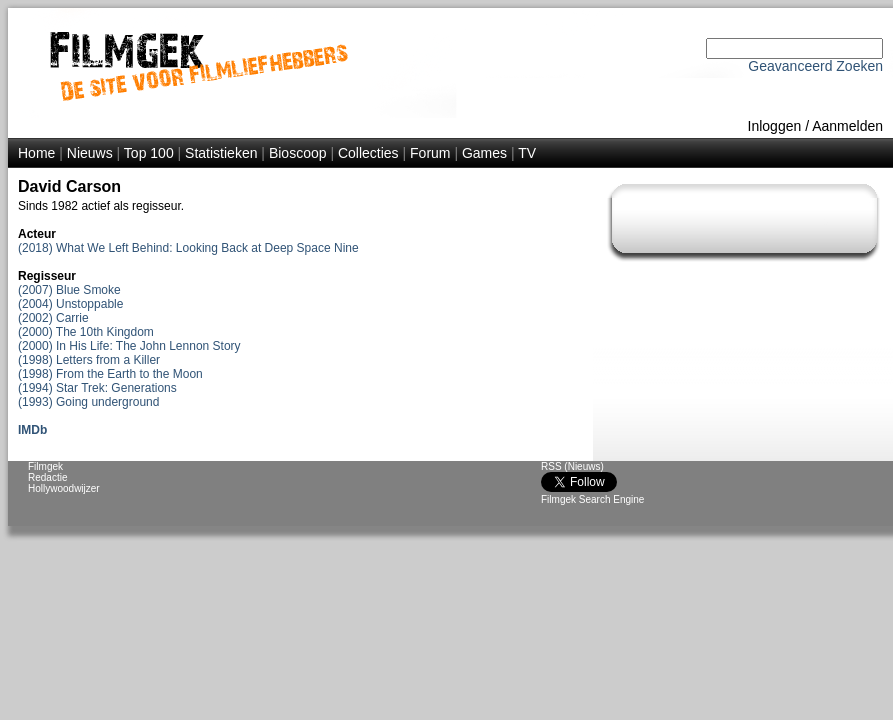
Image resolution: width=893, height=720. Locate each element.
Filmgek (45, 466)
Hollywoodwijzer (64, 488)
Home (36, 153)
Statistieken (221, 153)
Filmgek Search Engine (592, 499)
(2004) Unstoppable (70, 304)
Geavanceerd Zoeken (815, 66)
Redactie (47, 477)
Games (484, 153)
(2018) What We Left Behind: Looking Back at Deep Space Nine (188, 248)
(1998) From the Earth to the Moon (110, 374)
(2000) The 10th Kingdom (86, 332)
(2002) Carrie (53, 318)
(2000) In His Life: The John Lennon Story (129, 346)
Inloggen (775, 126)
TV (527, 153)
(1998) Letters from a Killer (89, 360)
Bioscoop (298, 153)
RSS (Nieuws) (572, 466)
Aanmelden (847, 126)
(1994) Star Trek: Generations (97, 388)
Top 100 (149, 153)
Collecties (368, 153)
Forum (430, 153)
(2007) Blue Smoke (69, 290)
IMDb (32, 430)
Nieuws (90, 153)
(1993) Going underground (88, 402)
